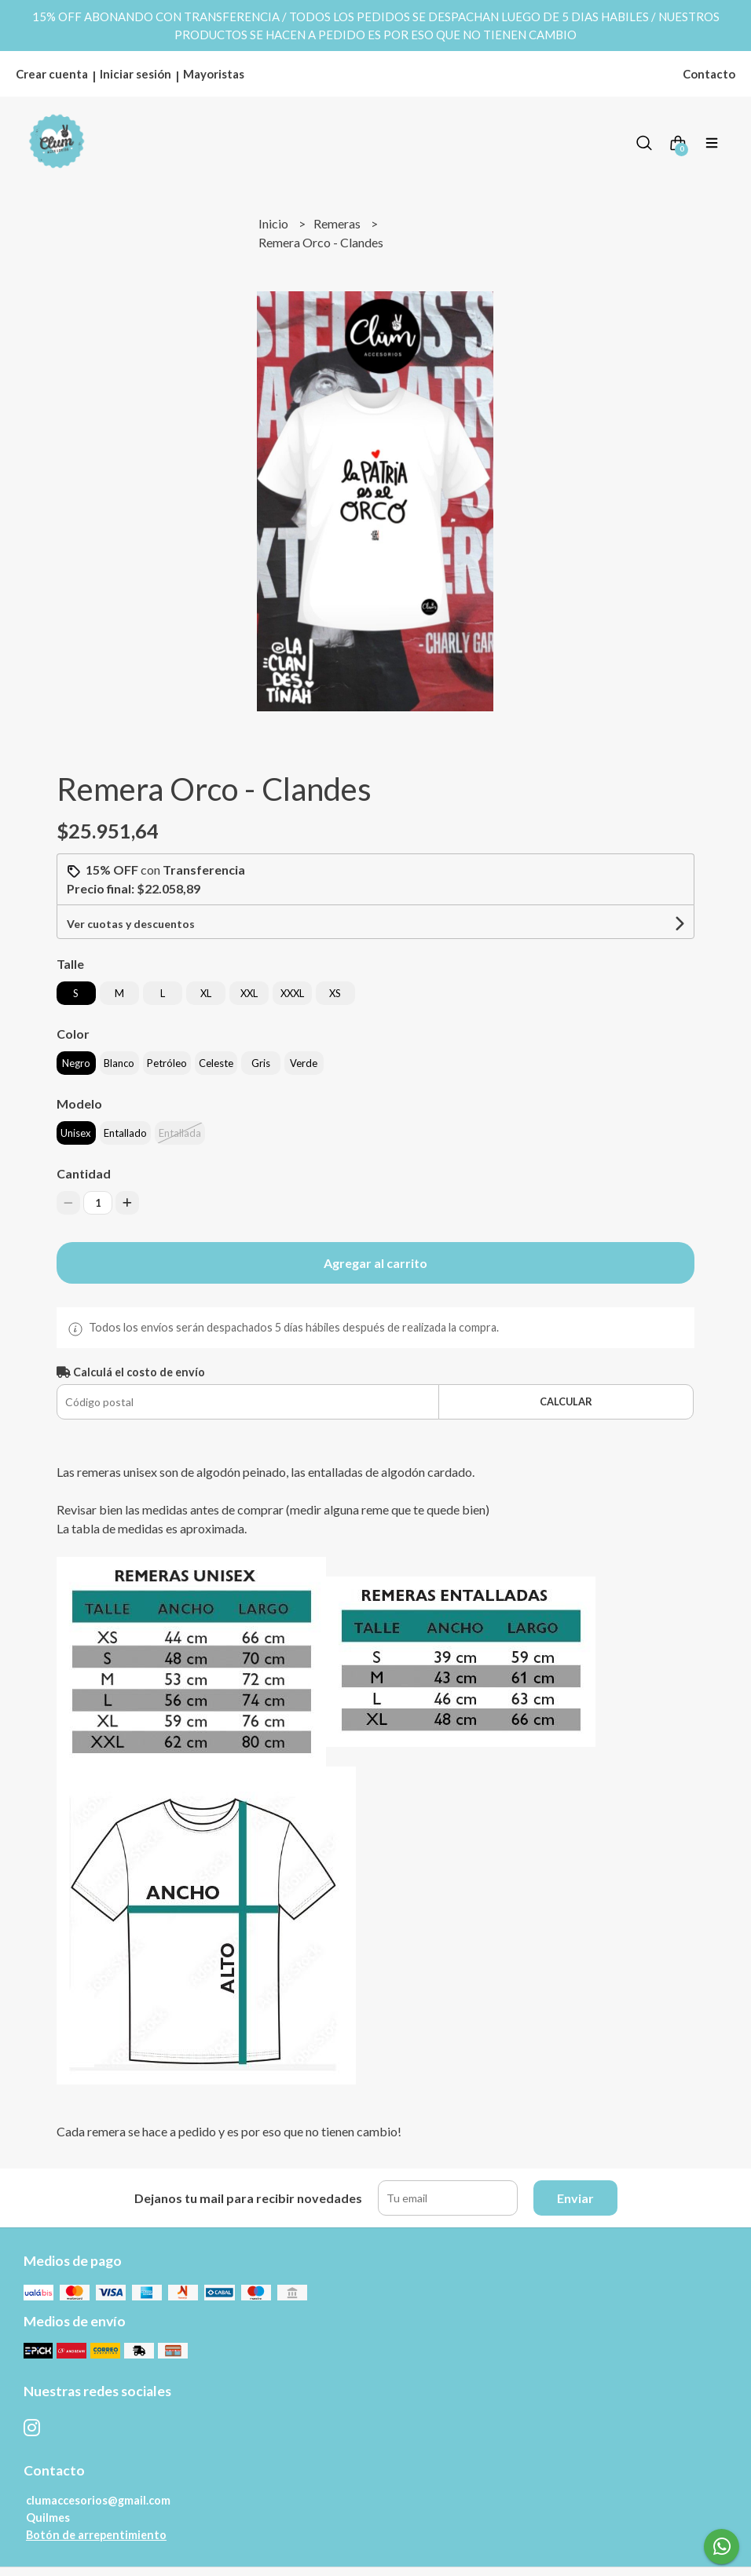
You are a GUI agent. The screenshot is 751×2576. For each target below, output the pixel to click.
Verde (303, 1063)
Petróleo (167, 1063)
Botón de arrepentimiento (96, 2534)
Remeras (338, 223)
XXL (249, 993)
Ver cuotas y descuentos (131, 923)
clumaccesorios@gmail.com (98, 2500)
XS (335, 993)
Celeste (216, 1063)
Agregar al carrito (375, 1262)
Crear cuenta (52, 74)
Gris (260, 1063)
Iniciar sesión (135, 74)
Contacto (709, 74)
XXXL (292, 993)
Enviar (575, 2198)
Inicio (274, 223)
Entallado (125, 1133)
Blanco (119, 1063)
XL (205, 993)
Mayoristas (213, 74)
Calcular (566, 1401)
